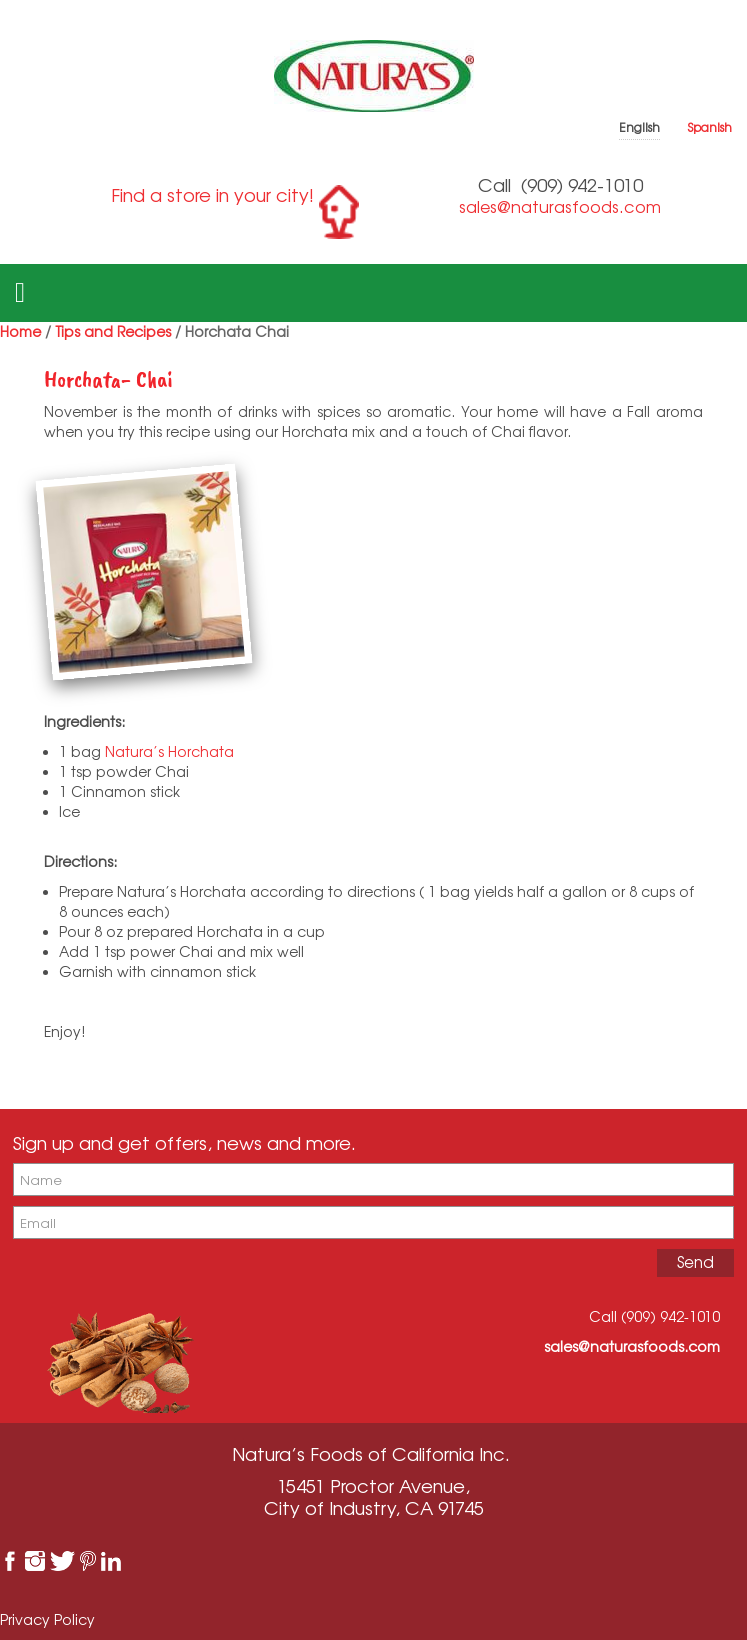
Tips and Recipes (113, 331)
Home (20, 331)
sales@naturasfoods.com (560, 207)
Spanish (710, 127)
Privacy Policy (47, 1619)
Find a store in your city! (212, 195)
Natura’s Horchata (171, 751)
